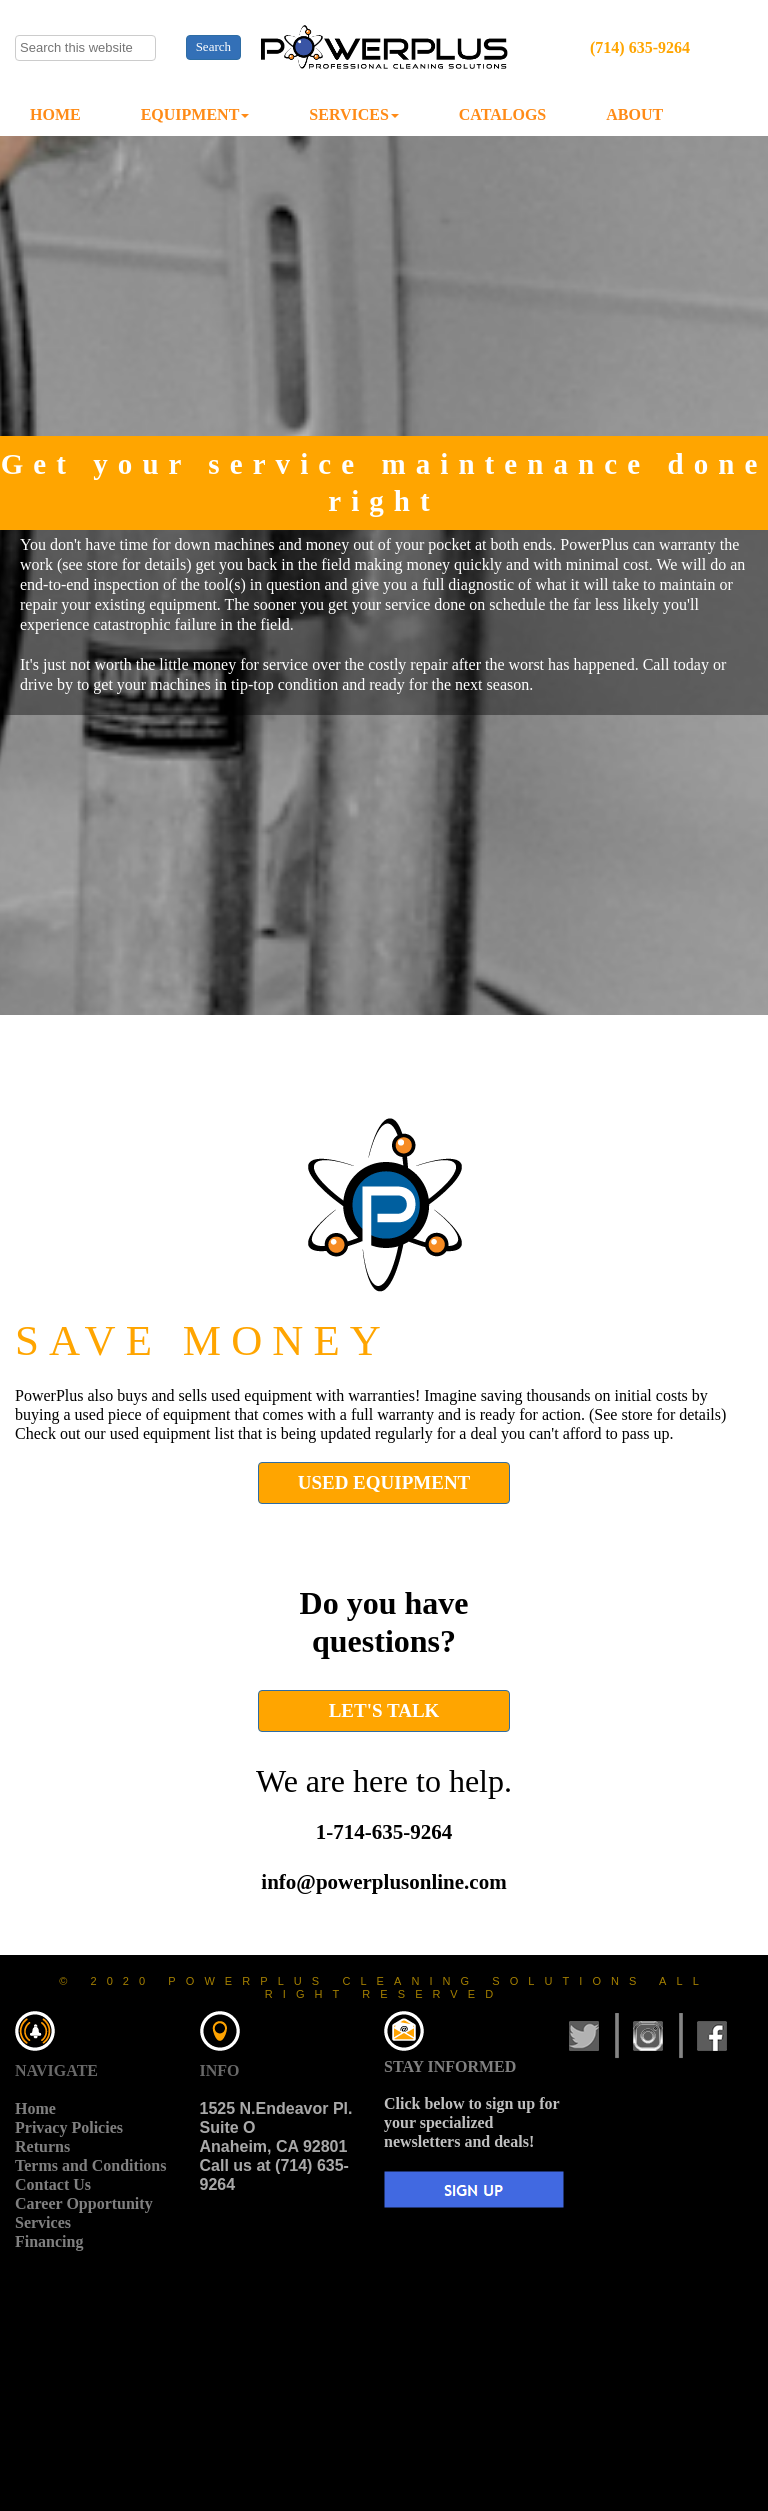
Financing (49, 2241)
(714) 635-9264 (640, 47)
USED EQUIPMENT (384, 1482)
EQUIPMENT (195, 114)
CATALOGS (502, 114)
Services (43, 2222)
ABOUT (634, 114)
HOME (55, 114)
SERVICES (353, 114)
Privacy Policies (69, 2127)
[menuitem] (55, 115)
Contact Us (53, 2184)
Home (35, 2108)
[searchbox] (85, 48)
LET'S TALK (384, 1710)
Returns (42, 2146)
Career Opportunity (84, 2203)
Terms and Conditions (90, 2165)
